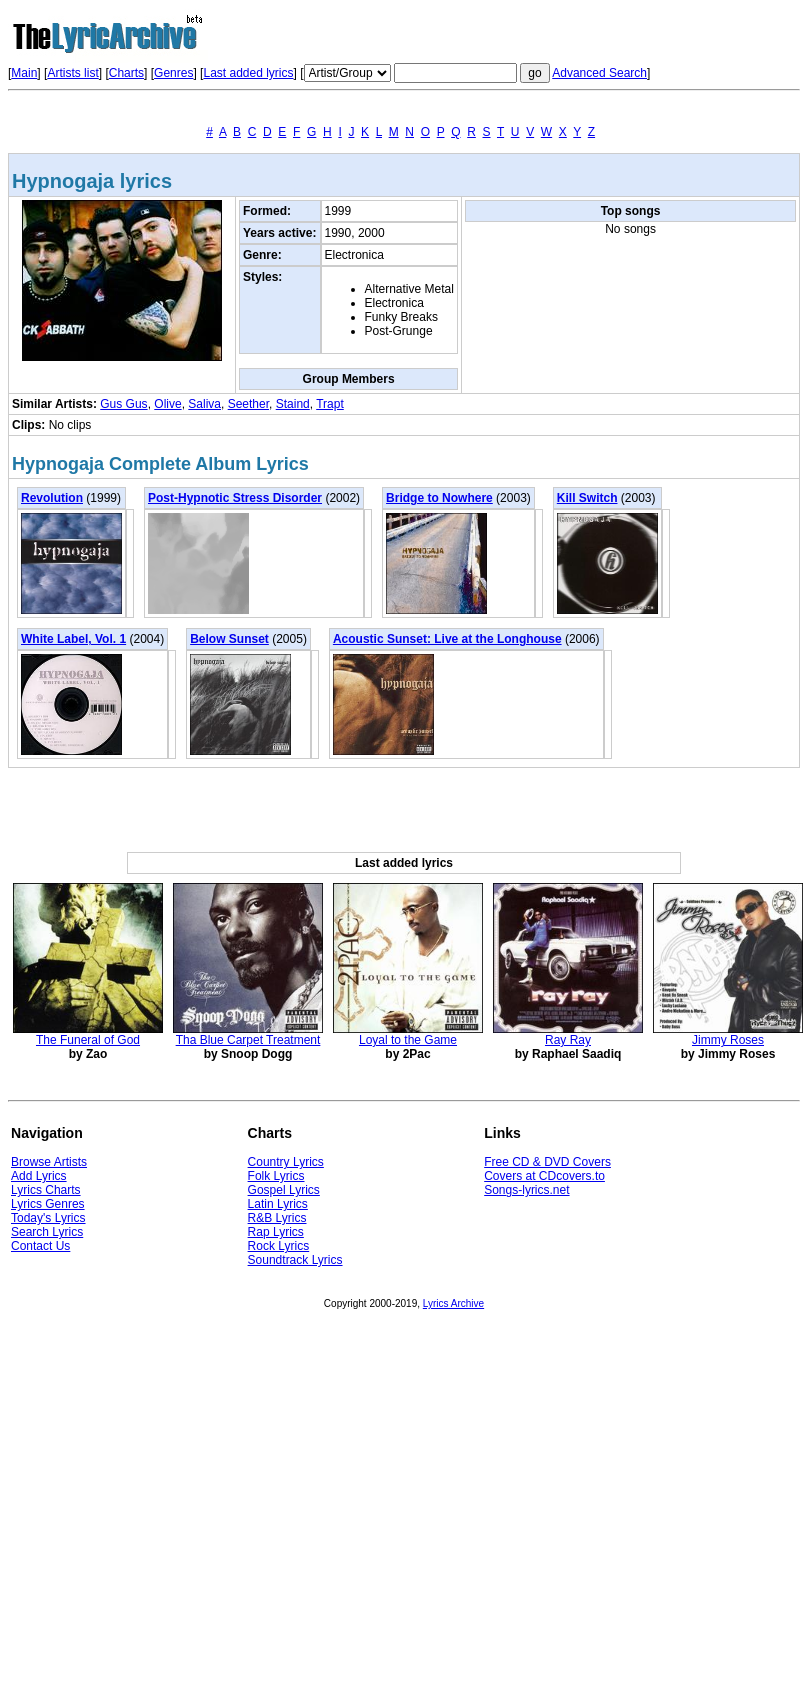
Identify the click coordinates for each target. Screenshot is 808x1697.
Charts (126, 73)
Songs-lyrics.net (526, 1190)
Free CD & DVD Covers (547, 1162)
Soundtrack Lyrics (295, 1260)
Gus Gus (123, 404)
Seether (248, 404)
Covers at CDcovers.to (544, 1176)
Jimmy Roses (728, 1040)
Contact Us (40, 1246)
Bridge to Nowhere (439, 498)
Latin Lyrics (278, 1204)
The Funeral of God (88, 1040)
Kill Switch (587, 498)
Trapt (330, 404)
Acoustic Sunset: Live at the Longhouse (447, 639)
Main (24, 73)
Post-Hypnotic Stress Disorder (235, 498)
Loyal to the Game (408, 1040)
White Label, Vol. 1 (73, 639)
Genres (173, 73)
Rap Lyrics (276, 1232)
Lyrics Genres (48, 1204)
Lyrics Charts (46, 1190)
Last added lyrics (248, 73)
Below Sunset (229, 639)
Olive (167, 404)
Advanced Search (599, 73)
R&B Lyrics (277, 1218)
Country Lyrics (286, 1162)
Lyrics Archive (453, 1303)
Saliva (204, 404)
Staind (293, 404)
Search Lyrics (47, 1232)
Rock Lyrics (279, 1246)
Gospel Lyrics (284, 1190)
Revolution (52, 498)
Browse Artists (49, 1162)
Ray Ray (568, 1040)
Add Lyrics (39, 1176)
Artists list (72, 73)
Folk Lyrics (276, 1176)
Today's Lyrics (48, 1218)
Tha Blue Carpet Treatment (248, 1040)
